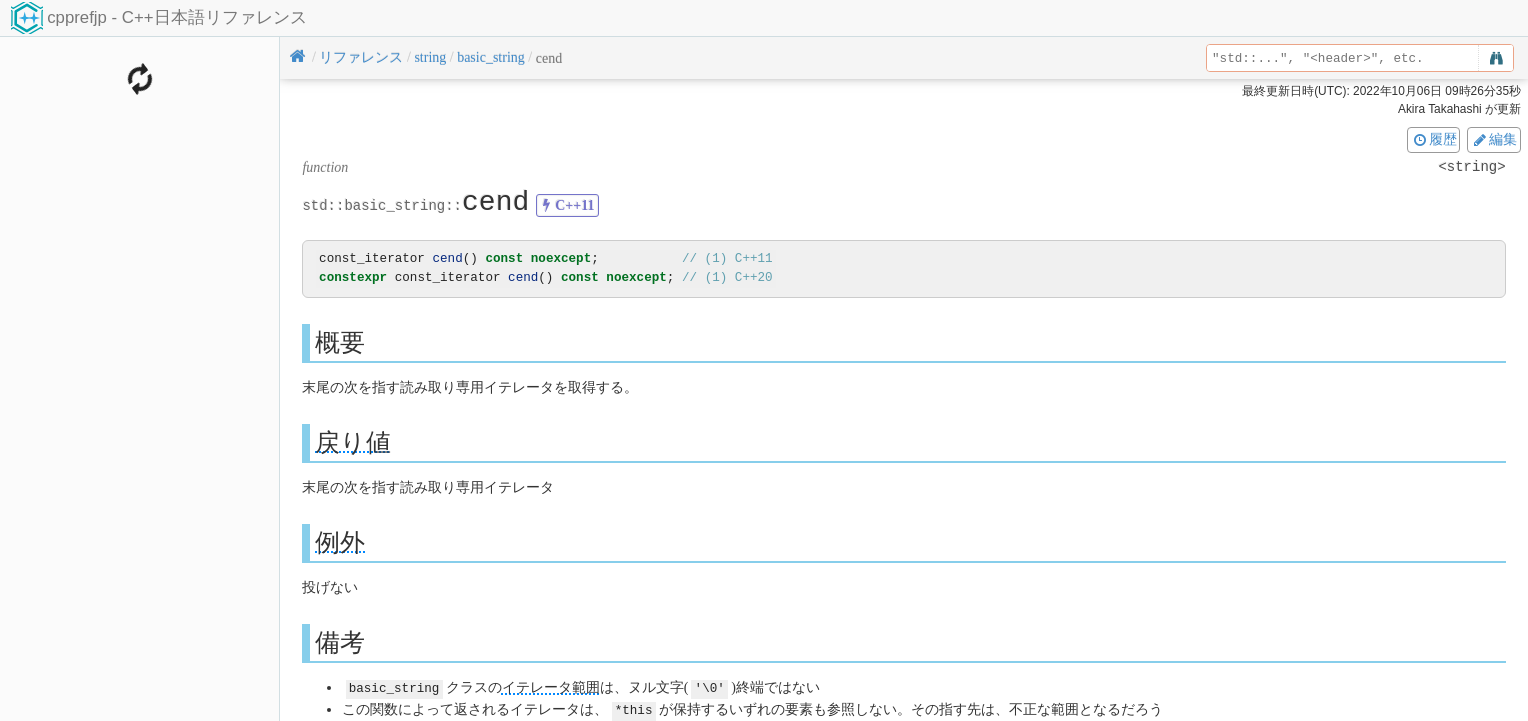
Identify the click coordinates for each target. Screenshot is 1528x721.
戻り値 (353, 441)
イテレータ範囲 (551, 687)
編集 (1494, 139)
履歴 (1434, 139)
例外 (340, 541)
